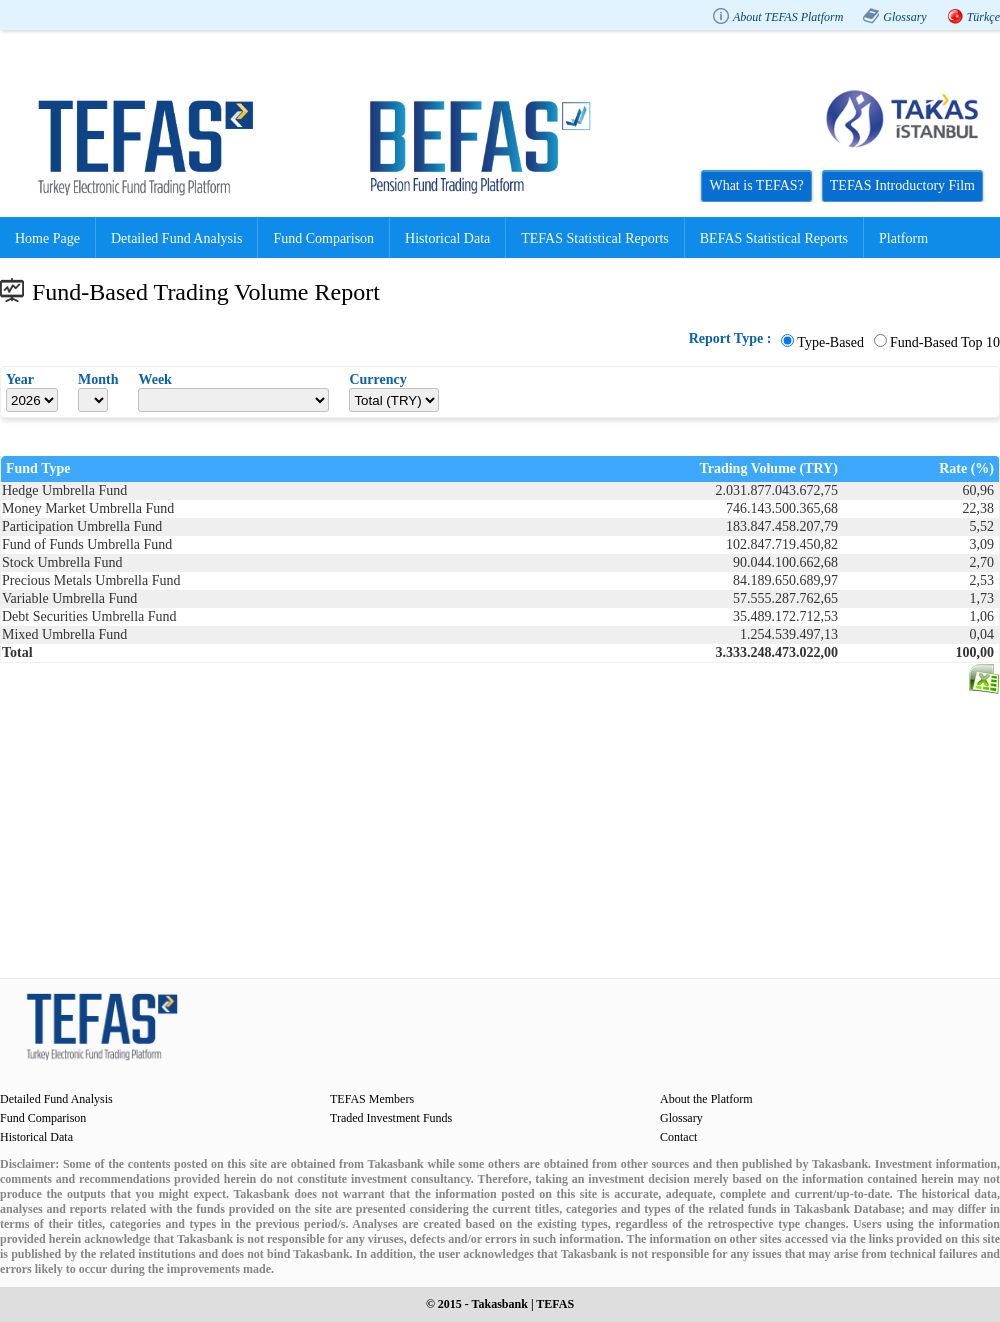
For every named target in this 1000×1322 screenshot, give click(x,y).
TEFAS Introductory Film (902, 185)
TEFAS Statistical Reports (595, 238)
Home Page (47, 238)
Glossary (904, 17)
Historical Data (447, 238)
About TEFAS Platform (788, 17)
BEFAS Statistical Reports (774, 238)
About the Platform (706, 1099)
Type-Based (830, 342)
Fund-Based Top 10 (945, 342)
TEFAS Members (372, 1099)
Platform (903, 238)
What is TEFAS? (756, 185)
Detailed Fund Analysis (176, 238)
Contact (678, 1137)
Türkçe (983, 17)
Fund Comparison (323, 238)
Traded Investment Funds (391, 1118)
